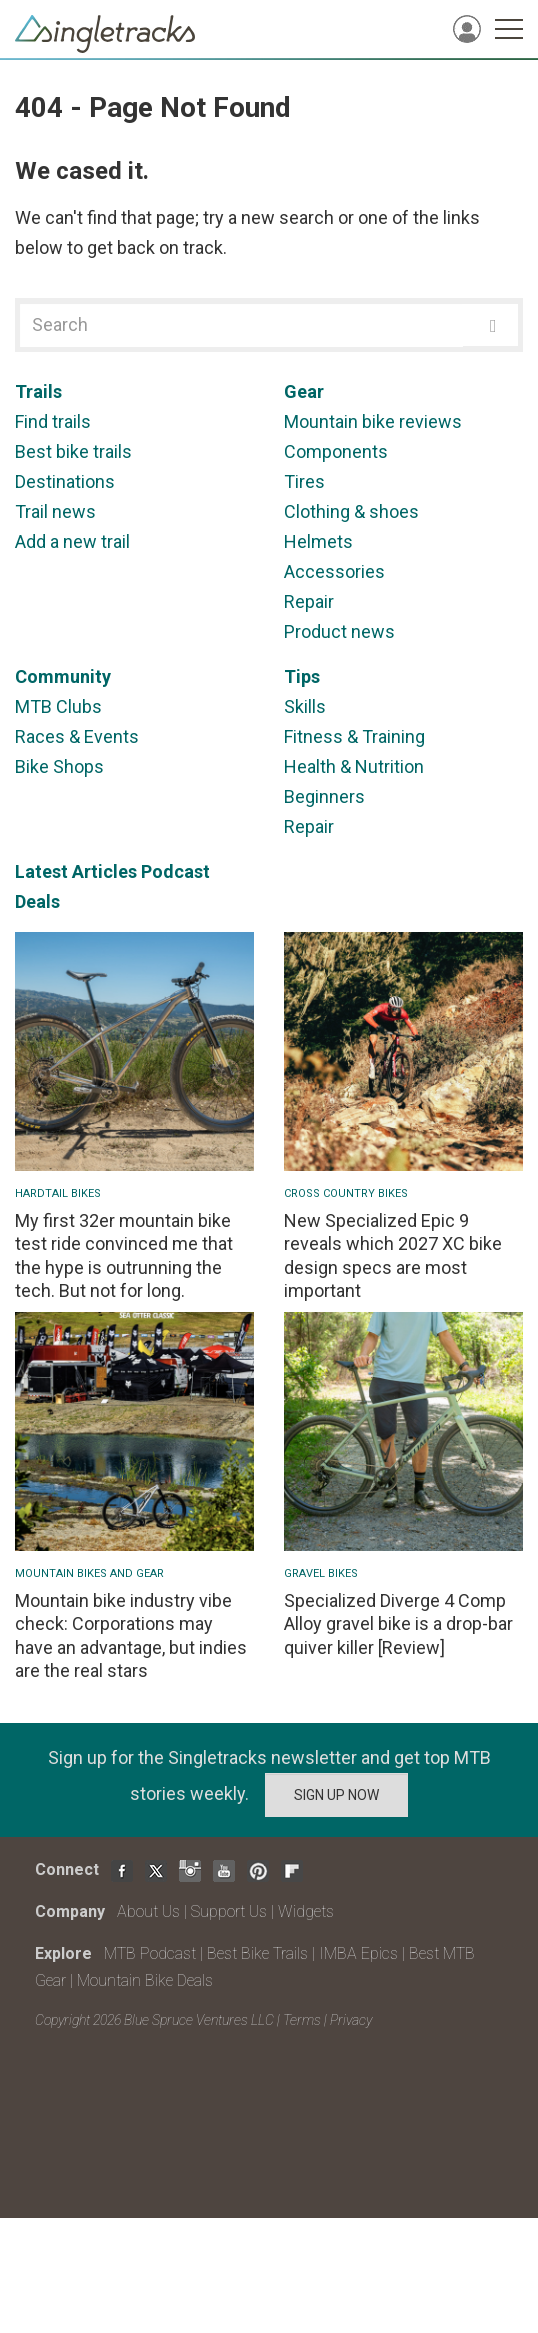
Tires (304, 481)
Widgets (306, 1911)
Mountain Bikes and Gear (89, 1573)
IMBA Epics (358, 1953)
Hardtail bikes (58, 1193)
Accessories (334, 571)
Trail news (55, 511)
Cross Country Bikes (346, 1193)
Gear (304, 391)
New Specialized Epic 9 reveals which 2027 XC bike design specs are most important (393, 1255)
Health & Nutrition (354, 766)
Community (63, 676)
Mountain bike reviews (373, 421)
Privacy (351, 2020)
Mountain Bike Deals (145, 1980)
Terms (302, 2020)
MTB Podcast (150, 1953)
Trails (38, 391)
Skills (305, 706)
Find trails (53, 421)
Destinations (65, 481)
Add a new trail (72, 541)
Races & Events (77, 736)
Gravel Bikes (321, 1573)
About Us (148, 1911)
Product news (339, 631)
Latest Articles (76, 871)
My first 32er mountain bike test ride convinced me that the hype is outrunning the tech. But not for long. (124, 1255)
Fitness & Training (354, 736)
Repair (309, 601)
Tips (302, 676)
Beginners (324, 796)
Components (336, 451)
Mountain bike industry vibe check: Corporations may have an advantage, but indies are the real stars (131, 1635)
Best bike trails (73, 451)
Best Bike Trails (257, 1953)
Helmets (318, 541)
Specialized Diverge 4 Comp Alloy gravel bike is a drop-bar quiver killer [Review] (398, 1624)
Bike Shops (59, 766)
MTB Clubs (58, 706)
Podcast (175, 871)
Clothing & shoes (351, 511)
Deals (37, 901)
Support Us (229, 1911)
